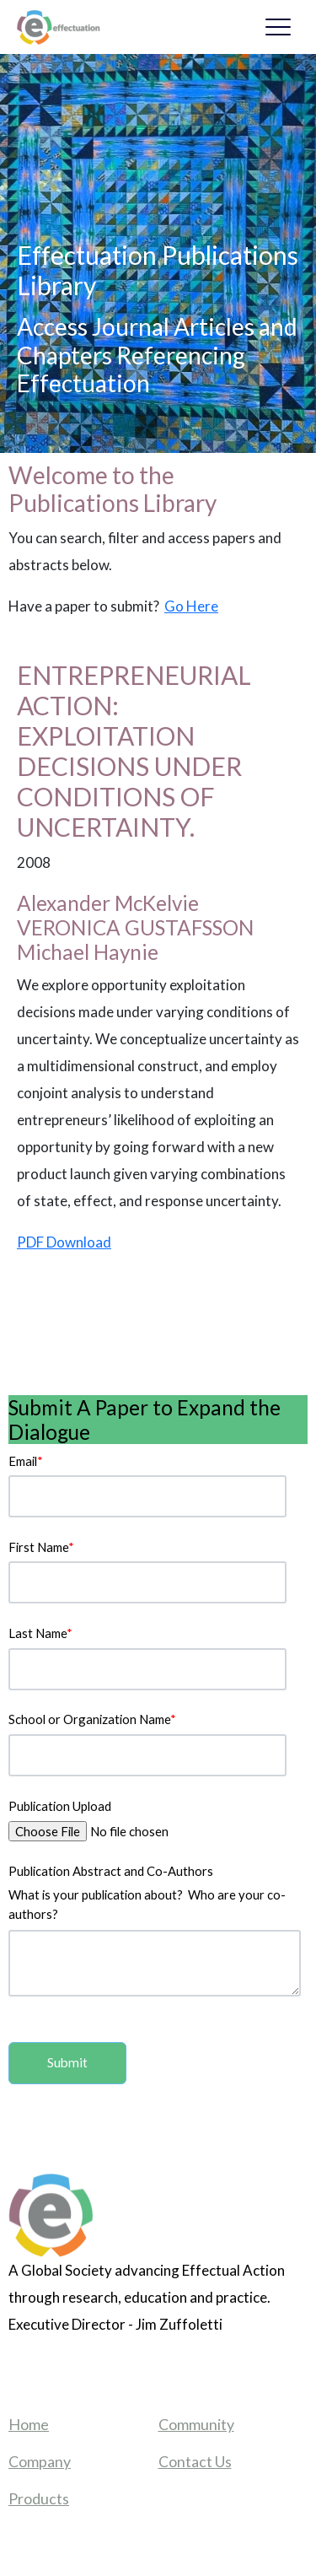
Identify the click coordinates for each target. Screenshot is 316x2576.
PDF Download (64, 1242)
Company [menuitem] (39, 2461)
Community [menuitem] (196, 2424)
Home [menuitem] (28, 2424)
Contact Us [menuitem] (195, 2461)
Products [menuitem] (38, 2498)
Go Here (191, 606)
